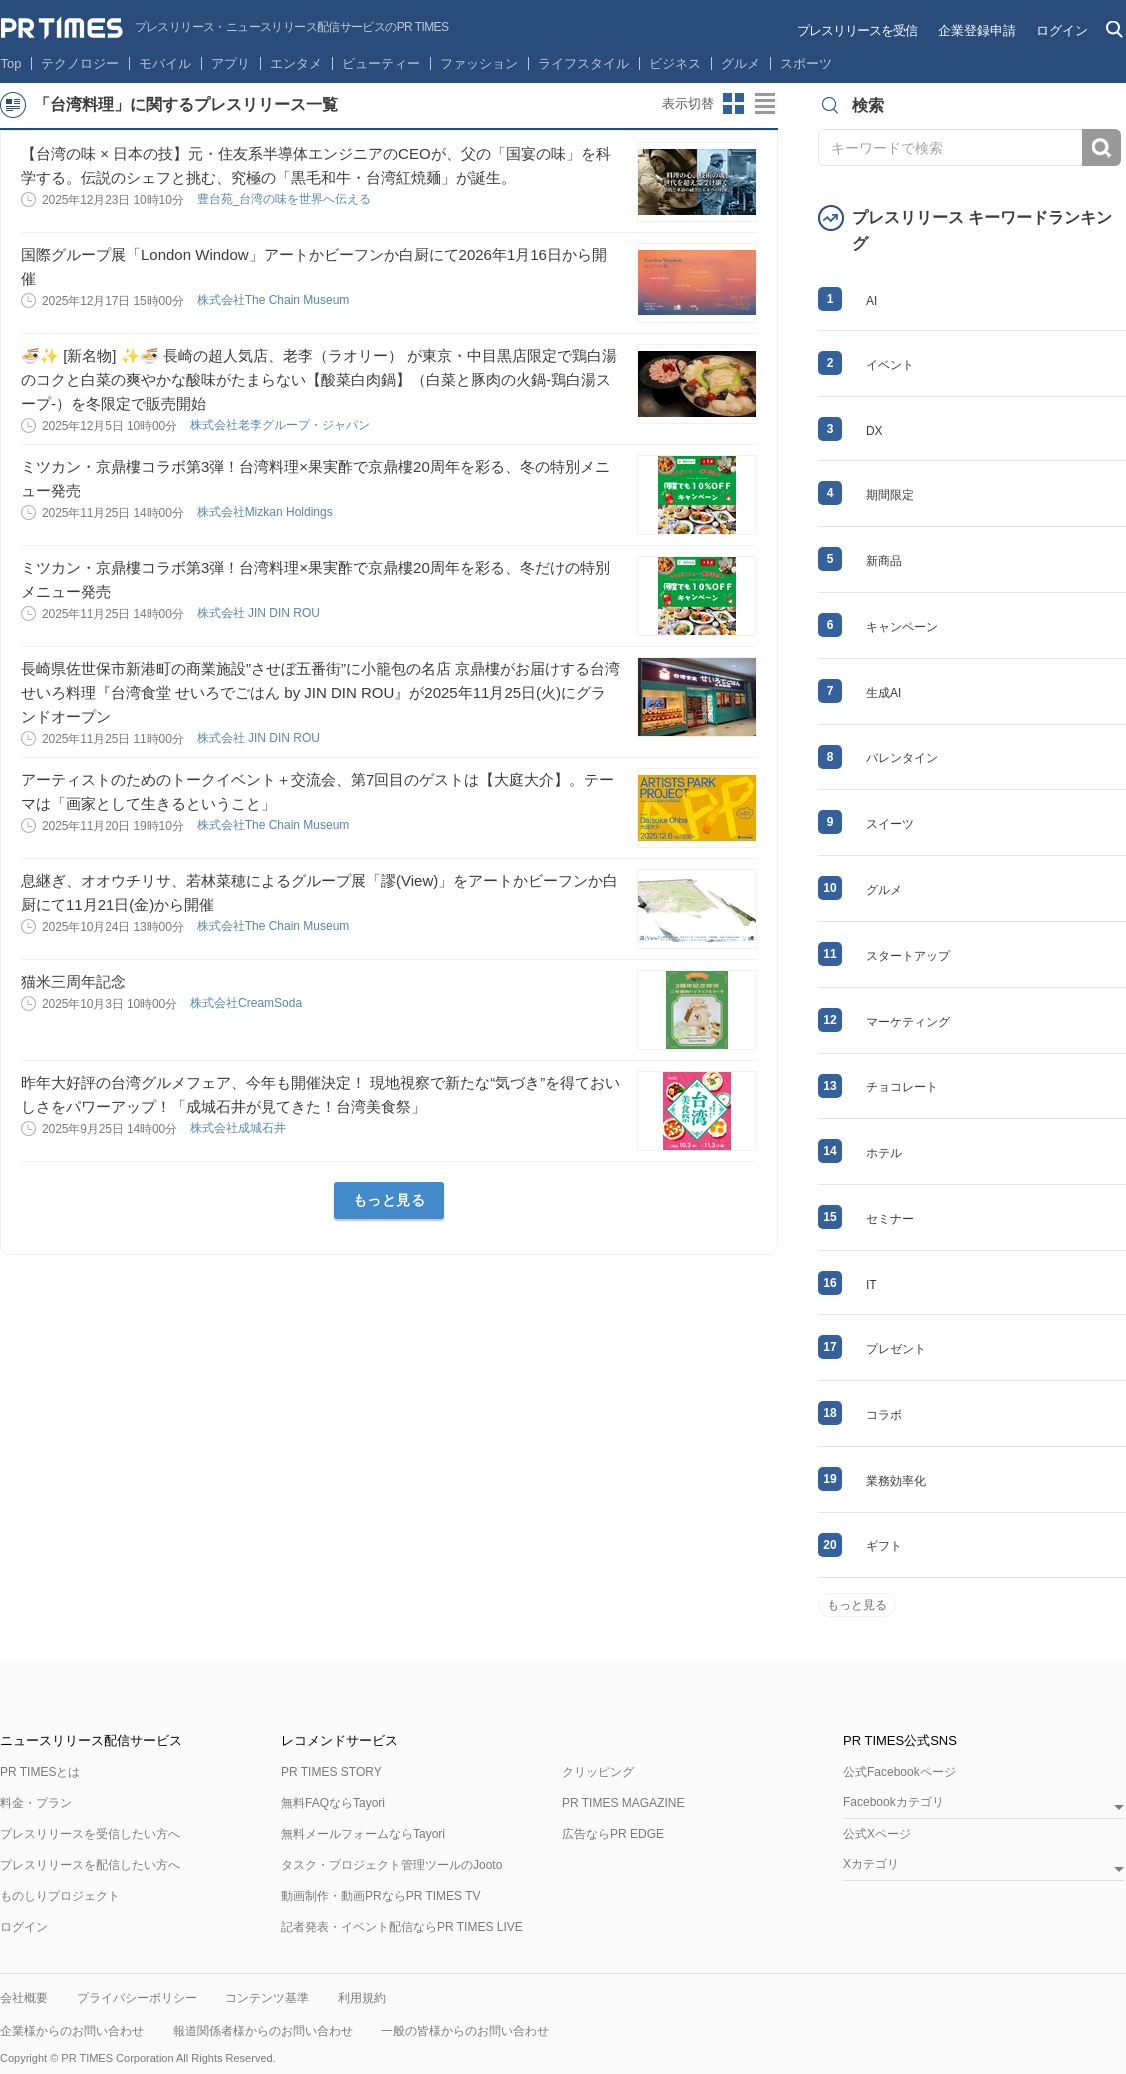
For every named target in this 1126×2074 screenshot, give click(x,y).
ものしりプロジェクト (60, 1896)
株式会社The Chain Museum (275, 300)
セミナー (890, 1219)
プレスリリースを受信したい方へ (90, 1834)
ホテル (884, 1153)
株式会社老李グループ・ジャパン (281, 425)
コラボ (884, 1415)
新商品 (884, 561)
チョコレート (902, 1087)
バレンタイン (902, 758)
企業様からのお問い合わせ (72, 2031)
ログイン (1062, 30)
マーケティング (908, 1022)
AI (871, 301)
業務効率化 (896, 1481)
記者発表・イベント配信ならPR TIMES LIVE (402, 1927)
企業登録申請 (977, 30)
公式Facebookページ (899, 1772)
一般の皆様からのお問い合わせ (465, 2031)
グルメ (740, 63)
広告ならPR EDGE (613, 1834)
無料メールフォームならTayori (363, 1834)
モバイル (165, 63)
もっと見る (389, 1200)
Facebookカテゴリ (893, 1802)
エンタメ (296, 63)
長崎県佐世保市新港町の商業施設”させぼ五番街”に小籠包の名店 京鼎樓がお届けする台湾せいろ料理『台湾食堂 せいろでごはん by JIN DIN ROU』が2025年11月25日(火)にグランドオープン (320, 692)
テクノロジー (80, 63)
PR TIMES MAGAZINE (623, 1803)
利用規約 (362, 1998)
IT (871, 1285)
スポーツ (806, 63)
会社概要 (24, 1998)
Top (11, 63)
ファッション (479, 63)
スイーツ (890, 824)
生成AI (883, 693)
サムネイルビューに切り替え (734, 104)
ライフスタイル (583, 63)
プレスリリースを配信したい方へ (90, 1865)
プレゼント (896, 1349)
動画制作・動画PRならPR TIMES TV (381, 1896)
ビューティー (381, 63)
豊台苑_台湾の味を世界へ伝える (286, 199)
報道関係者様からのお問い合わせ (263, 2031)
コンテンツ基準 (267, 1998)
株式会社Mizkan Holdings (266, 512)
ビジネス (675, 63)
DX (874, 431)
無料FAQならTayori (333, 1803)
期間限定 (890, 495)
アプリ (230, 63)
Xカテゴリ (871, 1864)
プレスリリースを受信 (857, 30)
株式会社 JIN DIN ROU (260, 613)
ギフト (884, 1546)
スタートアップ (908, 956)
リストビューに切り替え (766, 104)
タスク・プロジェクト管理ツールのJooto (391, 1865)
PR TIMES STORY (331, 1772)
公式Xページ (877, 1834)
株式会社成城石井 (239, 1128)
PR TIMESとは (40, 1772)
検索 (1101, 147)
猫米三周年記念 (73, 981)
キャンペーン (902, 627)
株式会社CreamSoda (247, 1003)
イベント (890, 365)
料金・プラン (36, 1803)
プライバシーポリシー (137, 1998)
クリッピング (598, 1772)
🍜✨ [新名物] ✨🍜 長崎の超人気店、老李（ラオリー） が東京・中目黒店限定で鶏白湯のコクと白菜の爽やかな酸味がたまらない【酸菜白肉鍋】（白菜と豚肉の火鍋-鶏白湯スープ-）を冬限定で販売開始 (319, 379)
